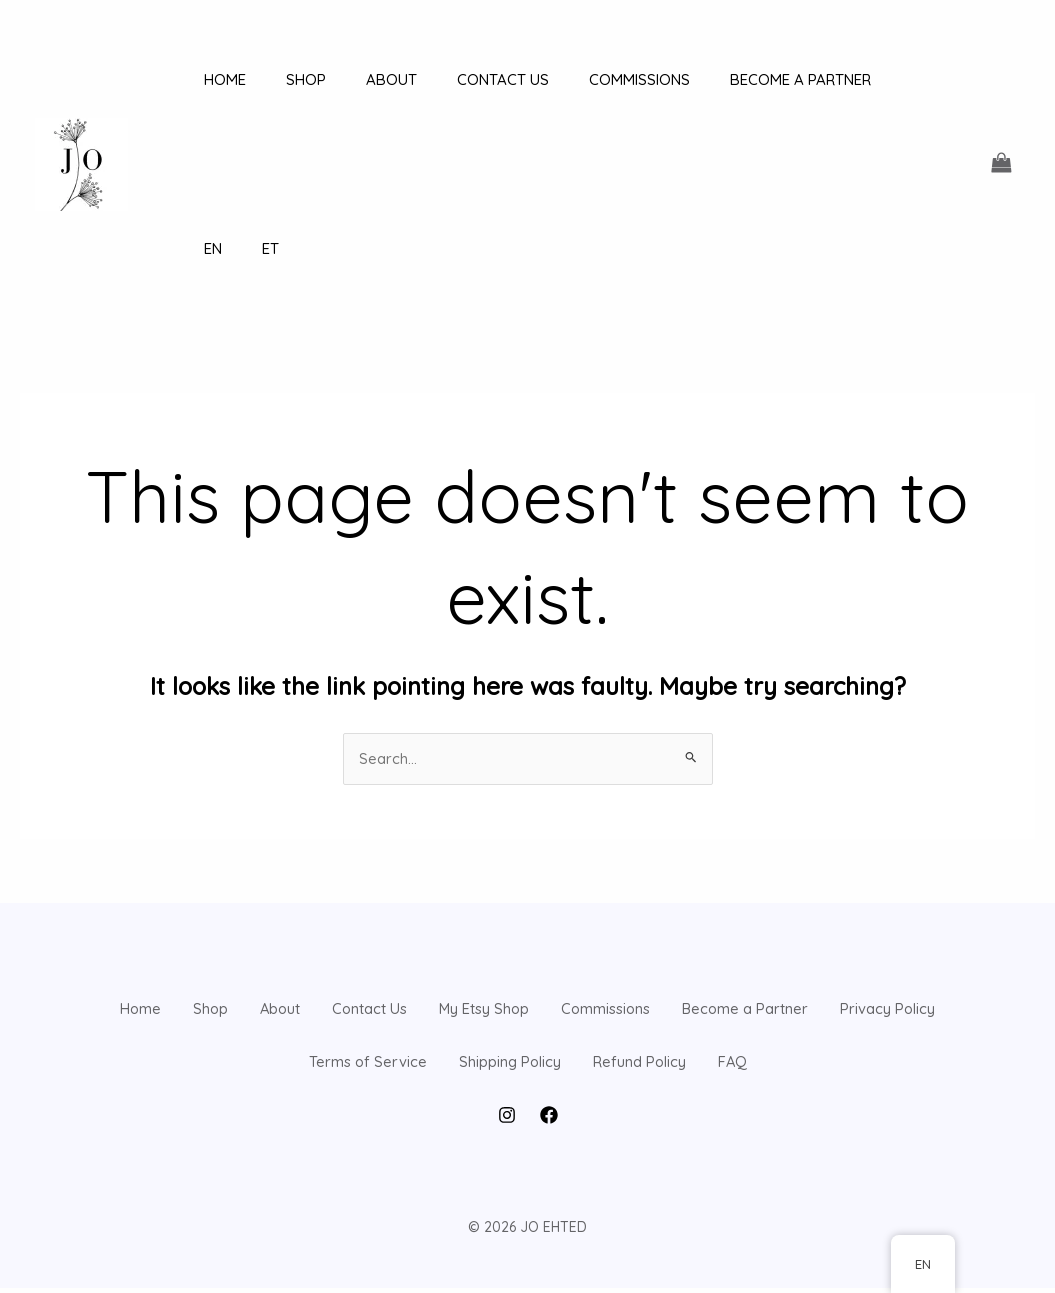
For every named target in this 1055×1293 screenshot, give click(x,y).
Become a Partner (181, 955)
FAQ (527, 1048)
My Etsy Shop (680, 862)
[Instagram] (507, 1120)
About (397, 862)
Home (187, 862)
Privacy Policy (363, 955)
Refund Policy (890, 955)
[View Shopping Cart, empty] (1001, 79)
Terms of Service (539, 955)
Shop (292, 862)
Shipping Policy (719, 955)
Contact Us (525, 862)
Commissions (841, 862)
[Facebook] (549, 1120)
